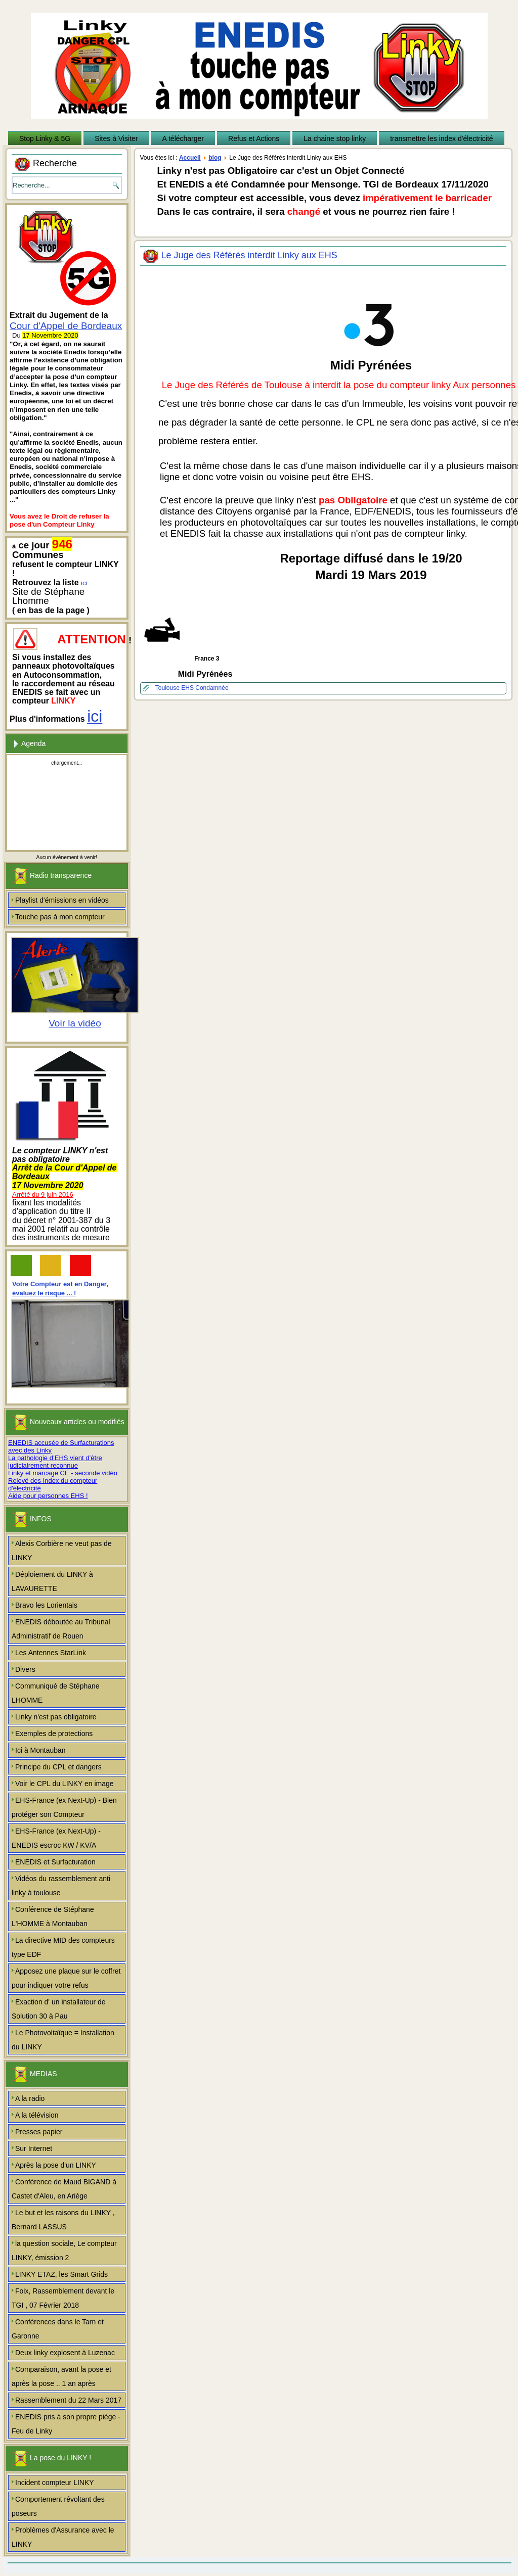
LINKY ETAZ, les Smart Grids (61, 2274)
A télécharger (183, 138)
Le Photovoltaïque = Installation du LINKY (63, 2040)
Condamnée (211, 687)
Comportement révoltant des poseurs (58, 2506)
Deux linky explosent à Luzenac (65, 2353)
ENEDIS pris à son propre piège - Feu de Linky (66, 2424)
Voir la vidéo (75, 1023)
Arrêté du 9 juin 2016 (42, 1194)
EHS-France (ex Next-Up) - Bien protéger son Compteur (64, 1807)
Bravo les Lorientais (46, 1605)
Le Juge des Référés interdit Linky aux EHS (249, 255)
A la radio (30, 2098)
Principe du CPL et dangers (58, 1767)
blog (214, 157)
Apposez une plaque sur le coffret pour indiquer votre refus (66, 1978)
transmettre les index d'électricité (441, 138)
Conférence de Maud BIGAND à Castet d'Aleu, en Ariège (64, 2189)
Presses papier (38, 2132)
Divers (25, 1669)
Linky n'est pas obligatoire (56, 1717)
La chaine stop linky (335, 138)
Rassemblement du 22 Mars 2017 (68, 2400)
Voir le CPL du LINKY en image (64, 1783)
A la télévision (37, 2115)
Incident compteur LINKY (54, 2482)
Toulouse (168, 687)
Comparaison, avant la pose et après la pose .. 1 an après (61, 2376)
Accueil (190, 157)
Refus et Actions (253, 138)
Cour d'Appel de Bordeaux (66, 325)
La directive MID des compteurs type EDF (63, 1947)
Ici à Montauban (40, 1750)
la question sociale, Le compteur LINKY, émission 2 (64, 2250)
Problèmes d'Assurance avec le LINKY (63, 2537)
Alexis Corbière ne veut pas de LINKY (62, 1550)
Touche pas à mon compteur (60, 917)
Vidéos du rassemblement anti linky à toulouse (61, 1886)
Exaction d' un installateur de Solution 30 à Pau (59, 2009)
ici (84, 583)
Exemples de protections (54, 1733)
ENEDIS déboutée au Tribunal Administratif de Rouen (61, 1629)
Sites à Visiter (116, 138)
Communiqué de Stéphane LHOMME (56, 1693)
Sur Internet (33, 2148)
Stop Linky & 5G (44, 138)
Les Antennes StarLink (50, 1653)
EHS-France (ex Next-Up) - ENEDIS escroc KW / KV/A (56, 1838)
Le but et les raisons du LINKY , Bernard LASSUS (63, 2220)
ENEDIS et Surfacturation (55, 1862)
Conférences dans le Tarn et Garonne (58, 2329)
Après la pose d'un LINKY (55, 2165)
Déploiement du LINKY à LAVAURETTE (52, 1581)
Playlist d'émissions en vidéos (62, 900)
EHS (188, 687)
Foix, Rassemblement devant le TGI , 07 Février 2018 (63, 2298)
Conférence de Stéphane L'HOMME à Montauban (53, 1916)
